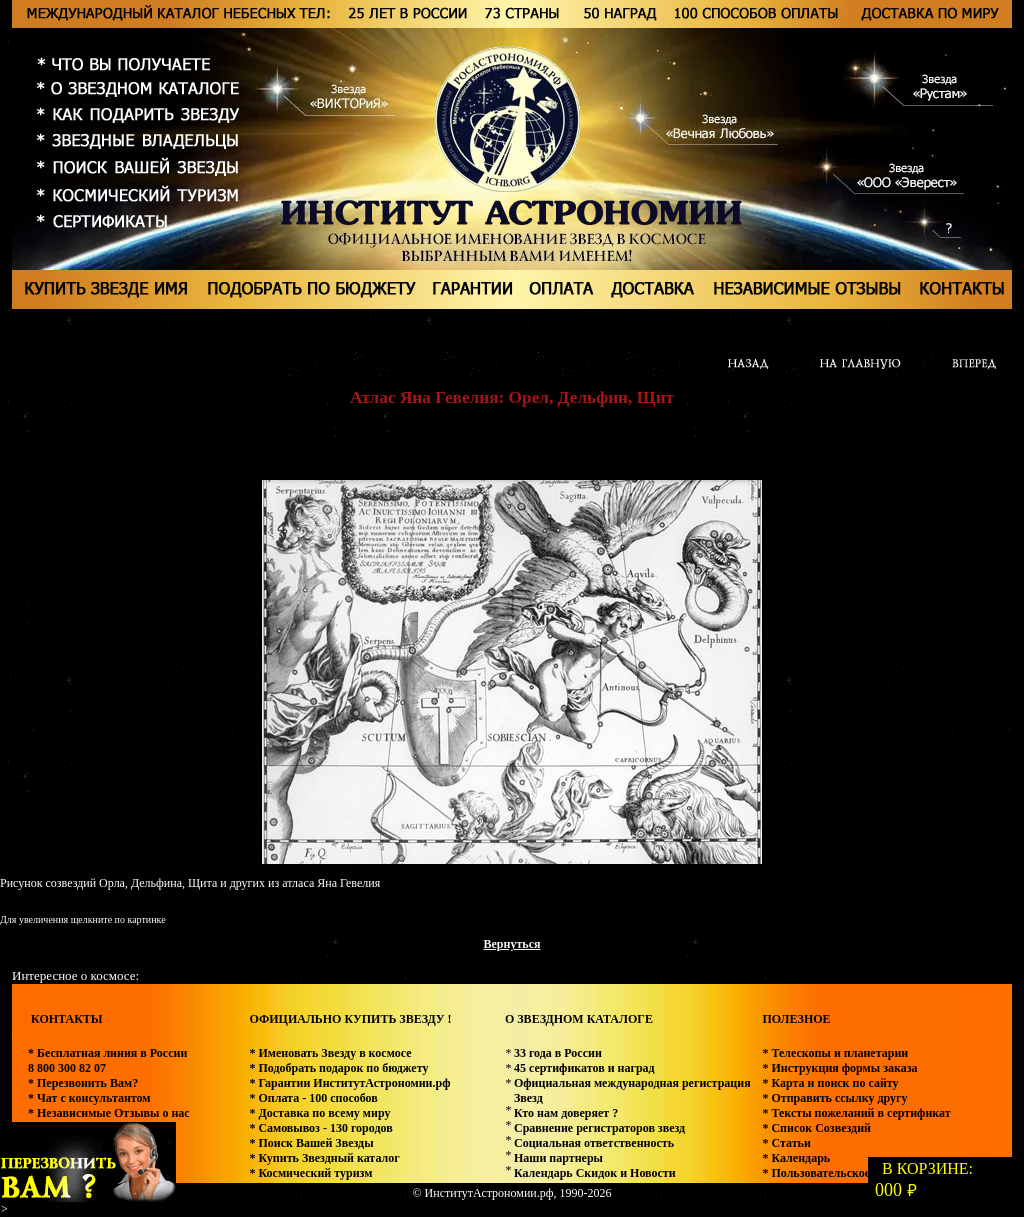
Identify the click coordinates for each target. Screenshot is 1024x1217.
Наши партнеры (558, 1158)
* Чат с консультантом (89, 1098)
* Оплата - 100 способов (313, 1098)
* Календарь (796, 1158)
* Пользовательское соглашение (849, 1173)
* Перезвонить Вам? (83, 1083)
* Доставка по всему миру (319, 1113)
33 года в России (558, 1053)
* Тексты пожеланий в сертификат (856, 1113)
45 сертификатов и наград (584, 1068)
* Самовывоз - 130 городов (320, 1128)
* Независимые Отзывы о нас (109, 1113)
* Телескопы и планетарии (835, 1053)
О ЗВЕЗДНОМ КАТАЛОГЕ (579, 1019)
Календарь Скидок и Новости (595, 1173)
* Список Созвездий (816, 1128)
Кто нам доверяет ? (566, 1113)
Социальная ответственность (594, 1143)
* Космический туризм (310, 1173)
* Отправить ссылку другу (834, 1098)
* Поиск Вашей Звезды (311, 1143)
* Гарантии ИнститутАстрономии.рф (349, 1083)
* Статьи (786, 1143)
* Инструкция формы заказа (839, 1068)
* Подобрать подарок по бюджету (338, 1068)
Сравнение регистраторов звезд (599, 1128)
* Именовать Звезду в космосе (330, 1053)
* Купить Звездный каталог (324, 1158)
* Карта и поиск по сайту (830, 1083)
